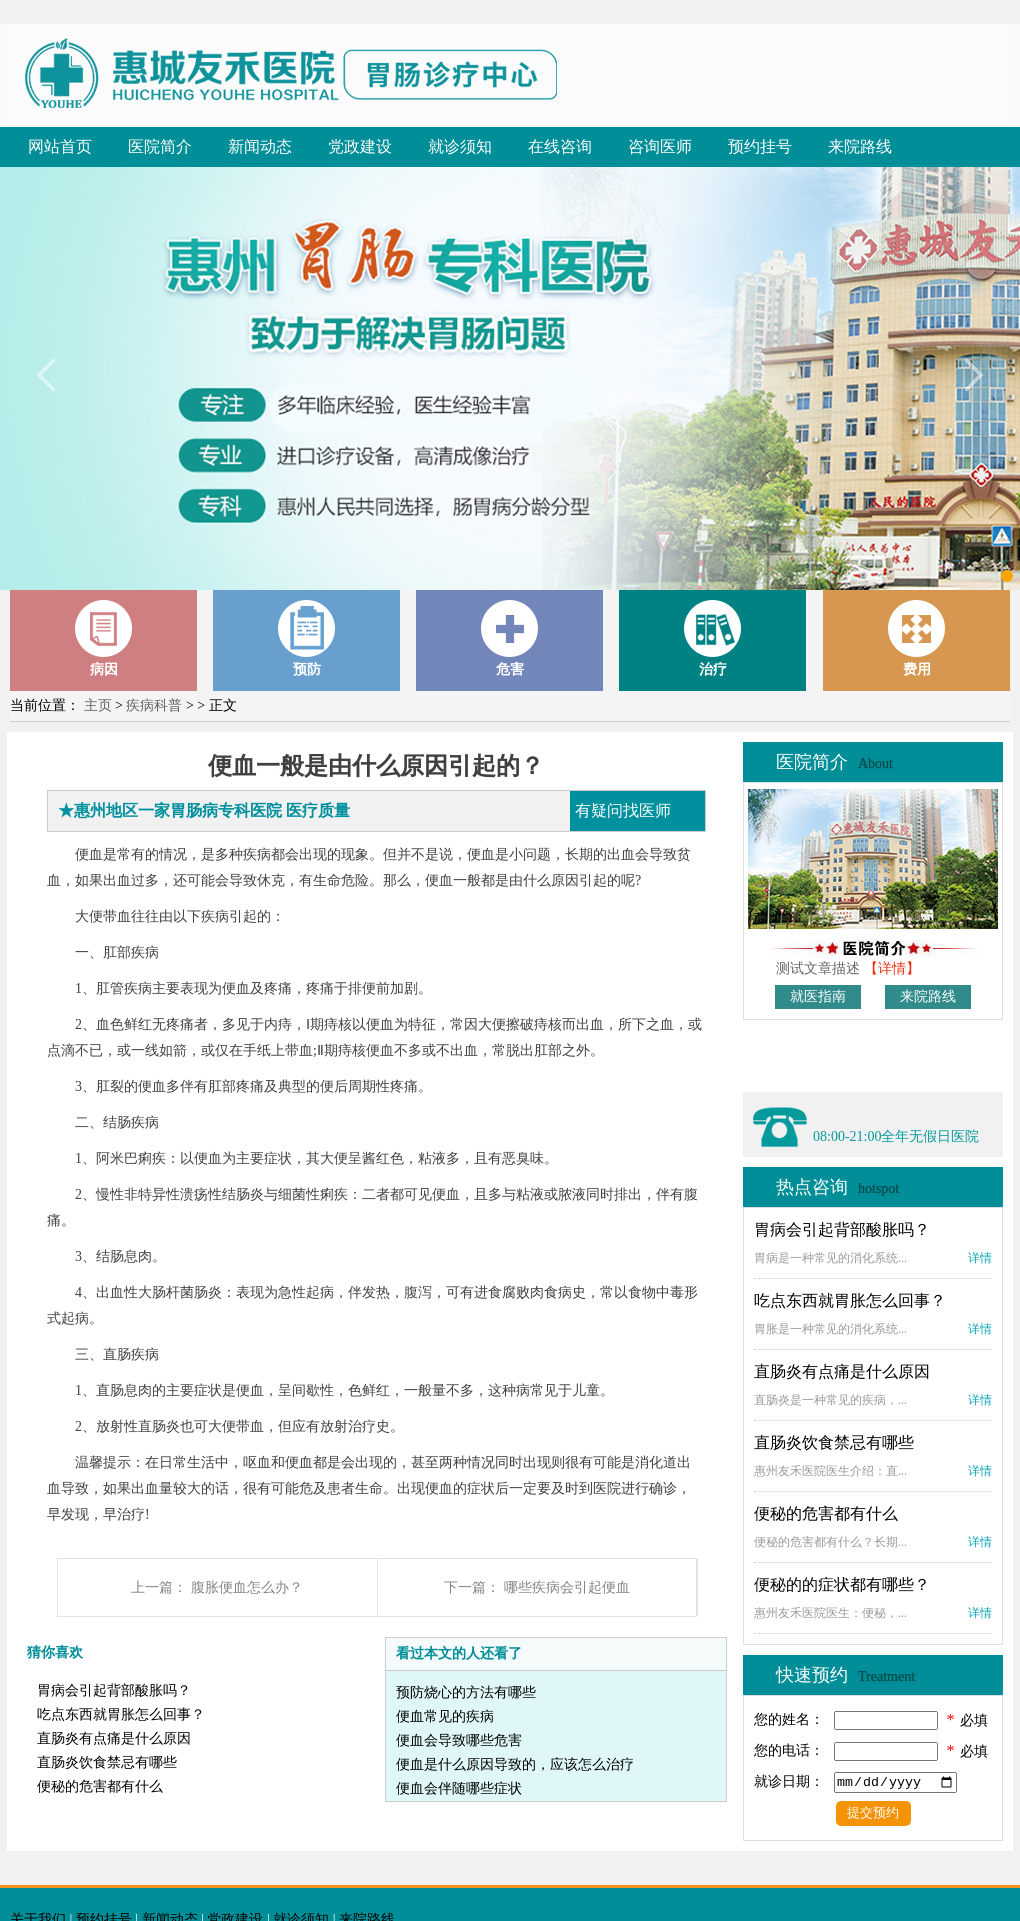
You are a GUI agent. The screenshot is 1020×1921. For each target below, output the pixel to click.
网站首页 (60, 146)
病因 (104, 638)
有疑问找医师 (623, 810)
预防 (307, 638)
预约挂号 (760, 146)
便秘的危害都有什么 (100, 1786)
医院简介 (160, 146)
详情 (980, 1258)
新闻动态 (260, 146)
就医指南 (818, 996)
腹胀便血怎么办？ (247, 1587)
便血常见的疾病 (445, 1716)
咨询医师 (660, 146)
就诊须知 (460, 146)
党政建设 (360, 146)
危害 (510, 638)
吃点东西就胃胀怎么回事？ (121, 1714)
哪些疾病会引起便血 (567, 1587)
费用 (917, 638)
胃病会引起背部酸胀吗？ (114, 1690)
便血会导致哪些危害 (459, 1740)
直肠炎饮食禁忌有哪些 (107, 1762)
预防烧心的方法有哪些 (466, 1692)
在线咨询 (560, 146)
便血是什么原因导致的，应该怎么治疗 (515, 1764)
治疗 (713, 638)
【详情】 (892, 968)
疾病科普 (154, 705)
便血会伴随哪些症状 (459, 1788)
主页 (98, 705)
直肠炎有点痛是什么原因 (114, 1738)
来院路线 (860, 146)
